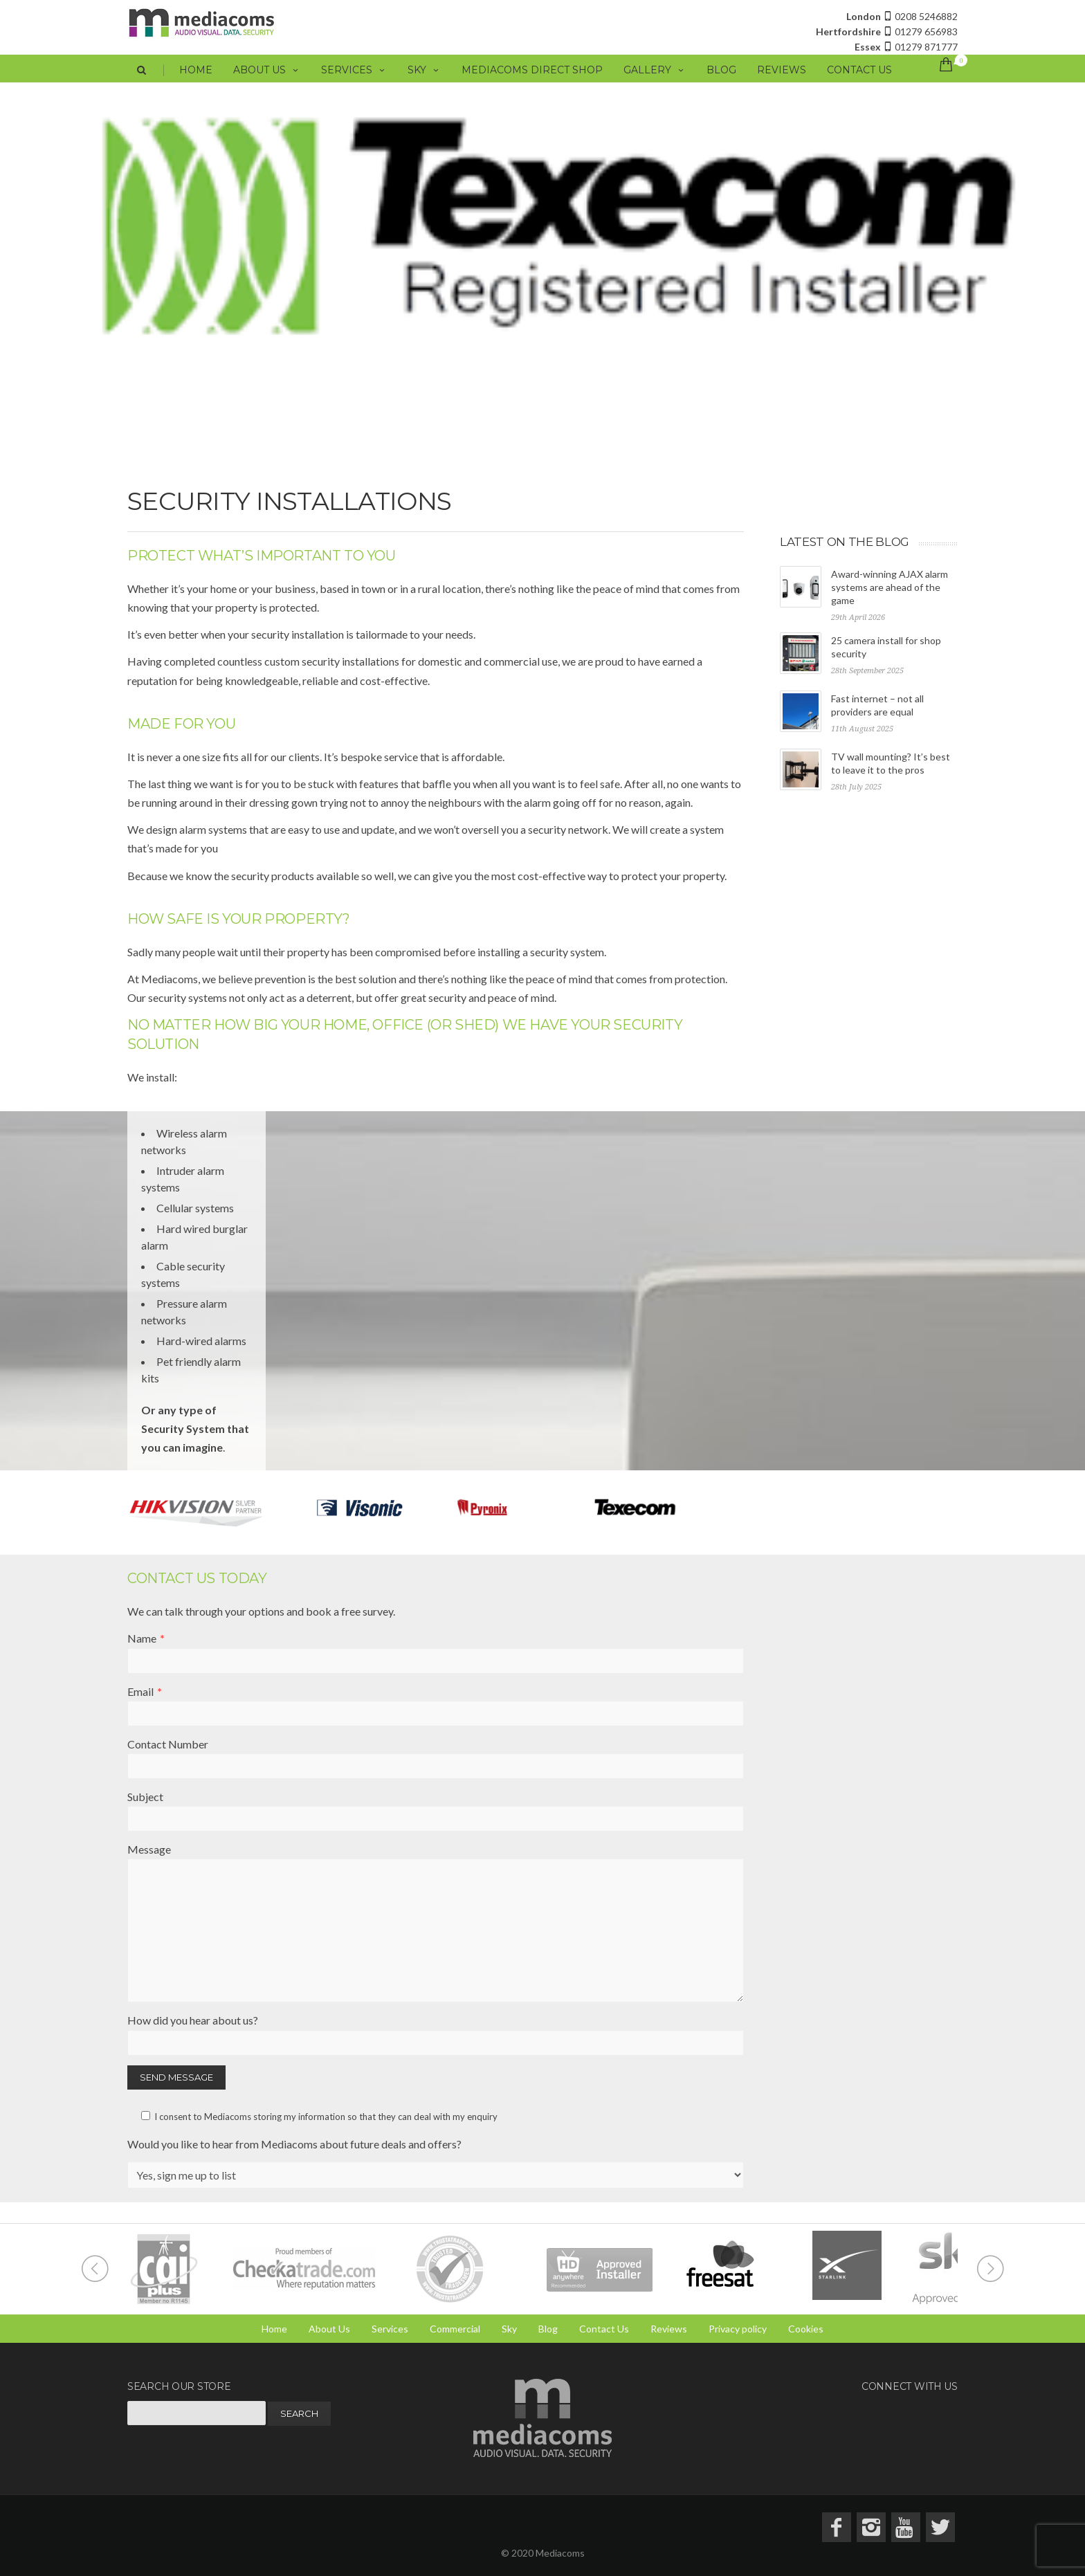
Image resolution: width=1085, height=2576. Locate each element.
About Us (266, 86)
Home (195, 86)
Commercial (455, 2329)
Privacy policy (738, 2329)
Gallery (654, 86)
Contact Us (859, 86)
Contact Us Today (197, 1578)
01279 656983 (887, 31)
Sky (424, 86)
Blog (721, 86)
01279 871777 (906, 47)
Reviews (781, 86)
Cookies (805, 2329)
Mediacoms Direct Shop (532, 86)
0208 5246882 (902, 16)
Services (354, 86)
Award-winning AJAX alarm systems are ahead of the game (889, 587)
